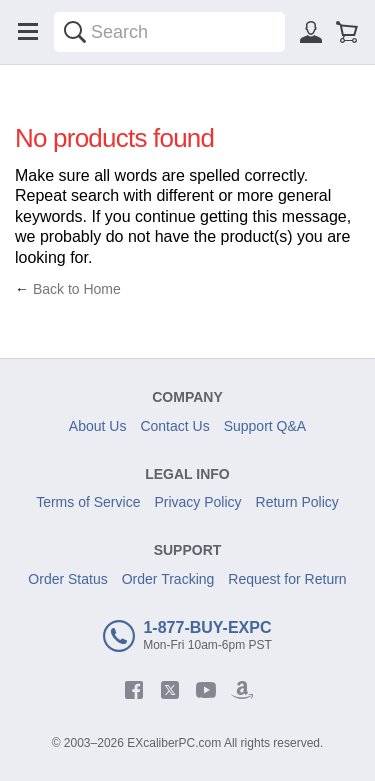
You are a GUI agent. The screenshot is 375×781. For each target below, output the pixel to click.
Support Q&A (265, 426)
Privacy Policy (197, 502)
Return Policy (297, 502)
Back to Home (77, 289)
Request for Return (287, 579)
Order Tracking (168, 579)
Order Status (67, 579)
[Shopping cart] (347, 32)
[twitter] (170, 690)
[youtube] (206, 690)
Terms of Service (88, 502)
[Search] (75, 32)
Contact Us (174, 426)
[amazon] (242, 690)
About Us (98, 426)
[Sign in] (311, 32)
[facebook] (134, 690)
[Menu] (28, 32)
